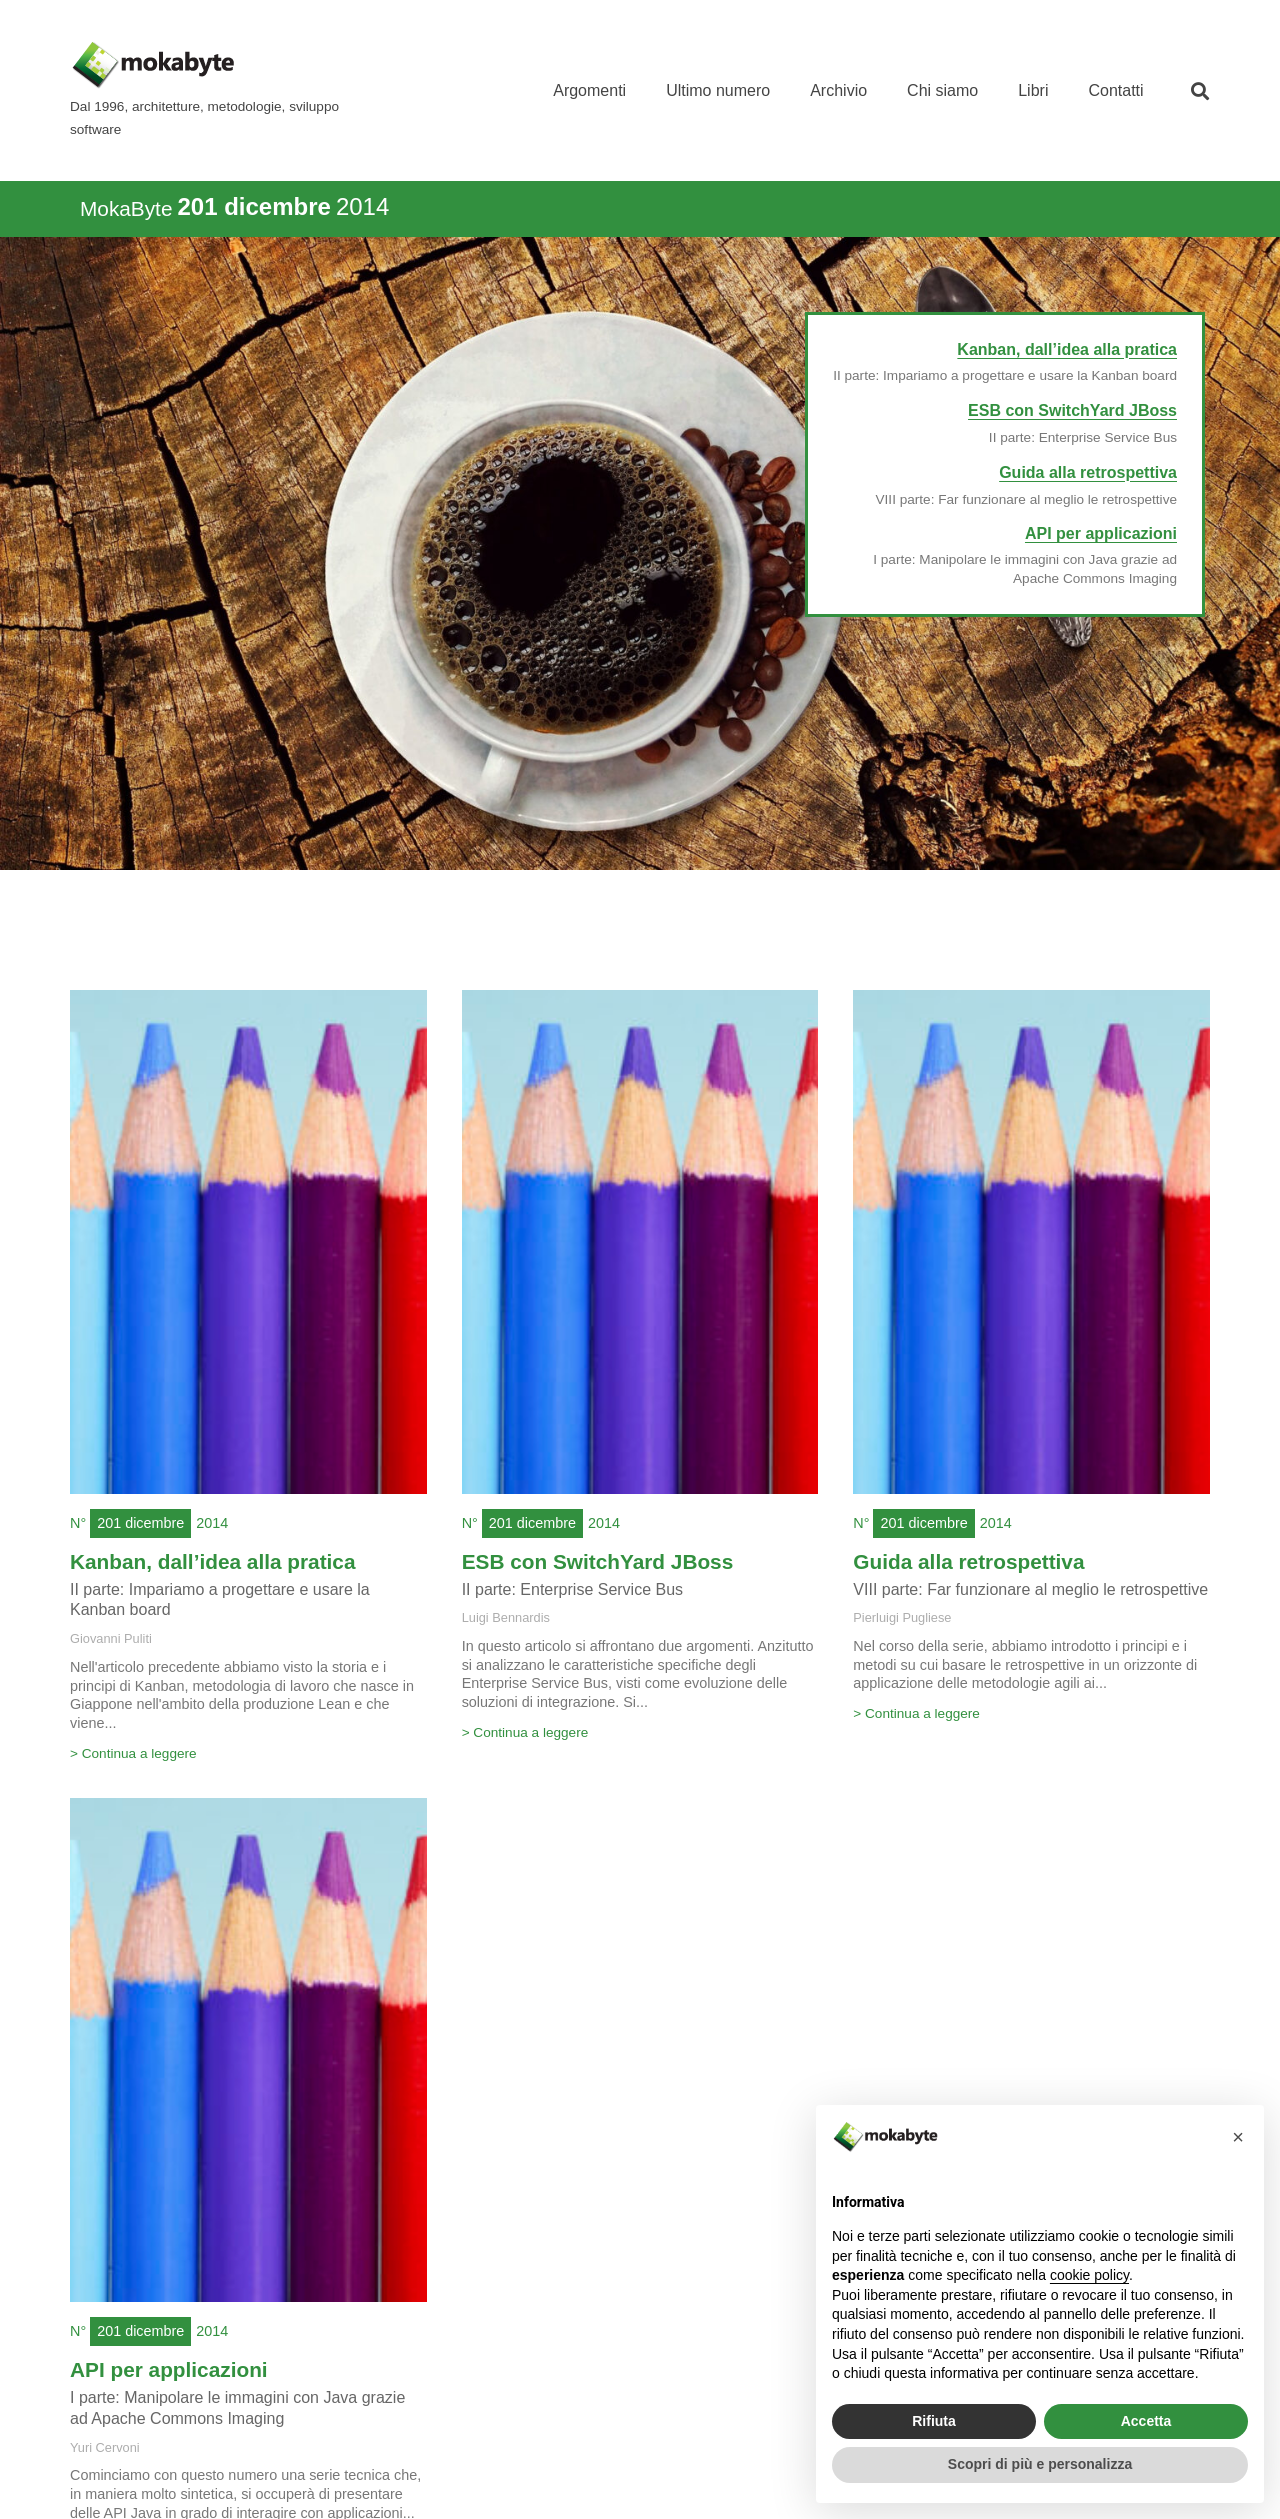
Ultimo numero (718, 90)
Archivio (838, 90)
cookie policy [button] (1089, 2275)
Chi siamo (942, 90)
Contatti (1115, 90)
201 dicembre (140, 1523)
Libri (1033, 90)
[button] (1200, 90)
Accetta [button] (1146, 2421)
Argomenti (589, 90)
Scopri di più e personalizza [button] (1040, 2464)
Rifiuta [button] (934, 2421)
